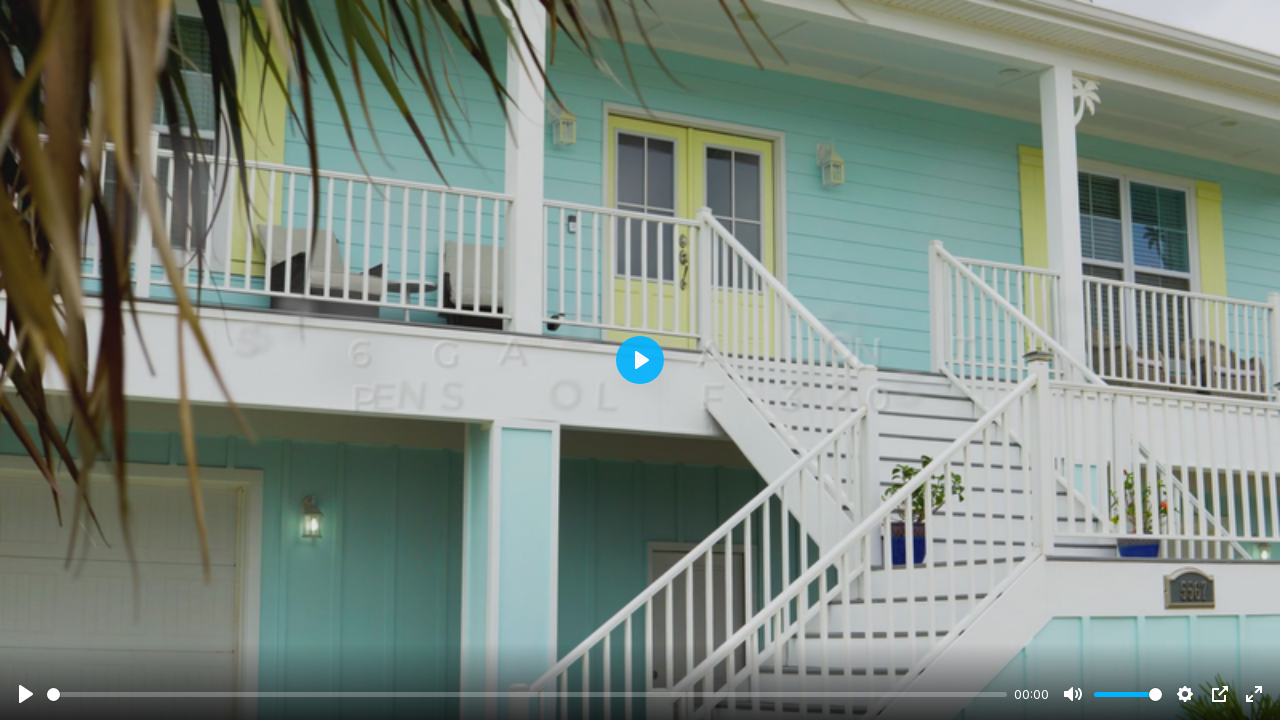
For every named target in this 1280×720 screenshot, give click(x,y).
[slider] (527, 694)
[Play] (26, 694)
